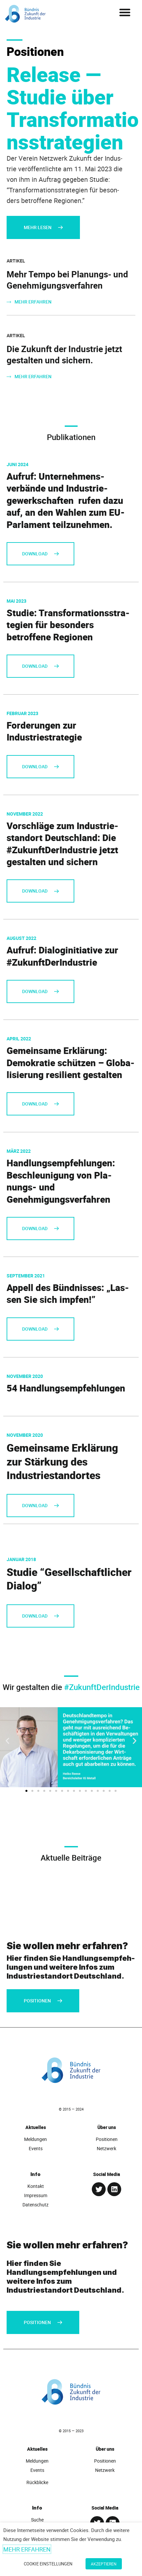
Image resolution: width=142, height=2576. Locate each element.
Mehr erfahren (27, 2549)
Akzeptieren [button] (104, 2563)
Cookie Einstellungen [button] (48, 2564)
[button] (125, 12)
